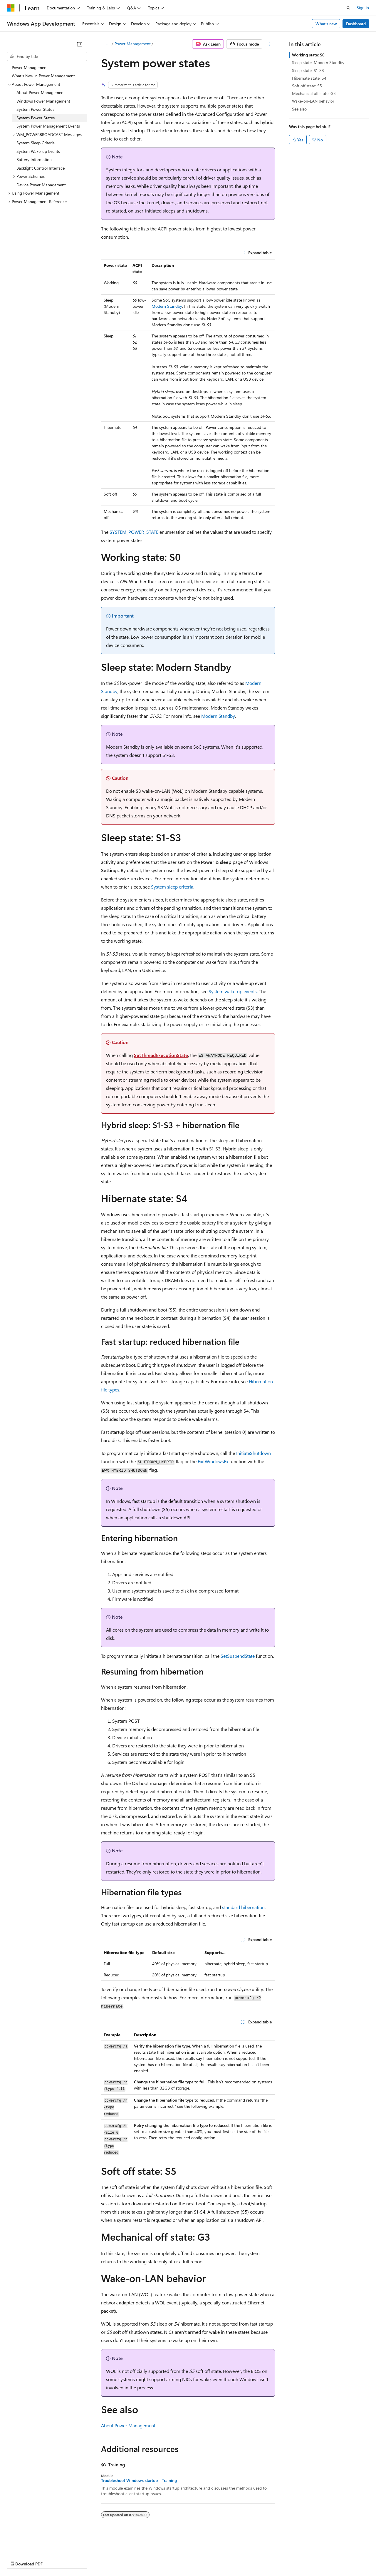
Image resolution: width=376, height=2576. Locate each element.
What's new (326, 23)
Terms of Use (214, 2558)
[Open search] (348, 8)
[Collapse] (79, 44)
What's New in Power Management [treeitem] (43, 75)
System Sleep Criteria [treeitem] (35, 142)
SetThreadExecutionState (161, 1055)
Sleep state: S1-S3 (308, 70)
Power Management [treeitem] (30, 67)
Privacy (128, 2558)
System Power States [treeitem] (35, 118)
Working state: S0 (308, 55)
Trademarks (243, 2558)
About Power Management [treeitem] (40, 92)
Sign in (363, 7)
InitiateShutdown (253, 1453)
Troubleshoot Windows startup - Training (139, 2480)
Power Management (133, 43)
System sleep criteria (172, 887)
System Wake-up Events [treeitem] (38, 151)
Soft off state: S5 (307, 85)
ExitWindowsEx (213, 1461)
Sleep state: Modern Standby (318, 62)
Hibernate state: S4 (309, 78)
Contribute (105, 2558)
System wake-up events (233, 991)
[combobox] (47, 56)
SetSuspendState (238, 1656)
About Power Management (128, 2425)
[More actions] (270, 44)
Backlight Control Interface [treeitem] (40, 168)
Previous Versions (53, 2558)
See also (299, 109)
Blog (80, 2558)
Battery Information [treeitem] (34, 159)
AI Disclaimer (19, 2558)
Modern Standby (167, 306)
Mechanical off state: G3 (314, 93)
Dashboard (356, 23)
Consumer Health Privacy (169, 2558)
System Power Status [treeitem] (35, 109)
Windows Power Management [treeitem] (43, 101)
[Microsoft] (11, 8)
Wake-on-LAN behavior (313, 101)
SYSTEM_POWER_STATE (134, 532)
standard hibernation (243, 1907)
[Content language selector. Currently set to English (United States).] (34, 2544)
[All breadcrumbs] (106, 44)
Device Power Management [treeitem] (41, 185)
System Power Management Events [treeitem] (48, 126)
